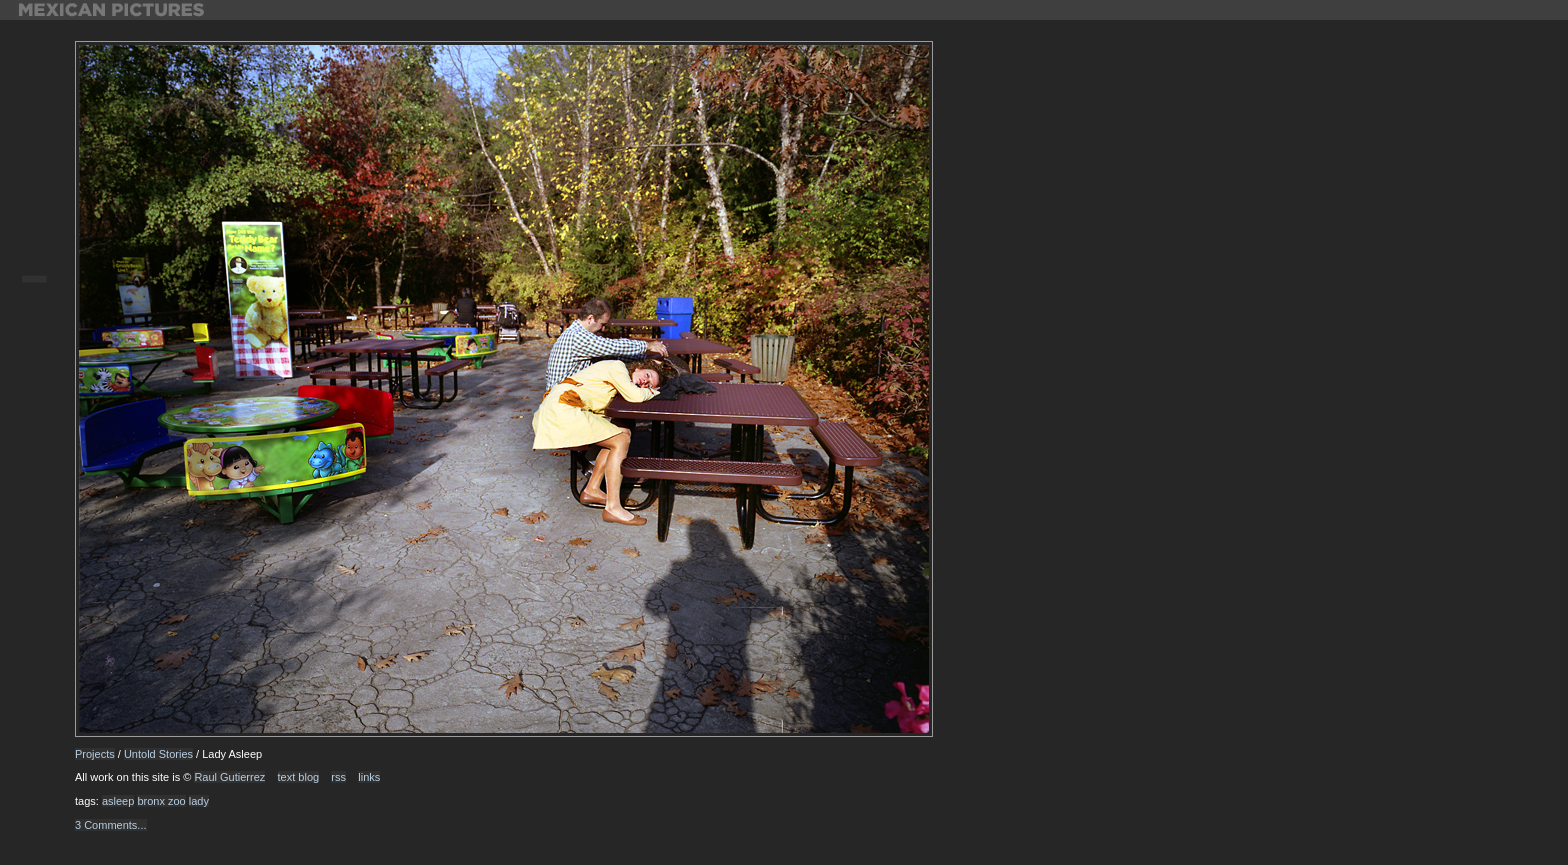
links (369, 777)
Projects (95, 754)
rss (338, 777)
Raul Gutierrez (229, 777)
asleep (118, 801)
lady (199, 801)
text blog (299, 777)
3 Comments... (111, 825)
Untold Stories (158, 754)
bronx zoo (161, 801)
